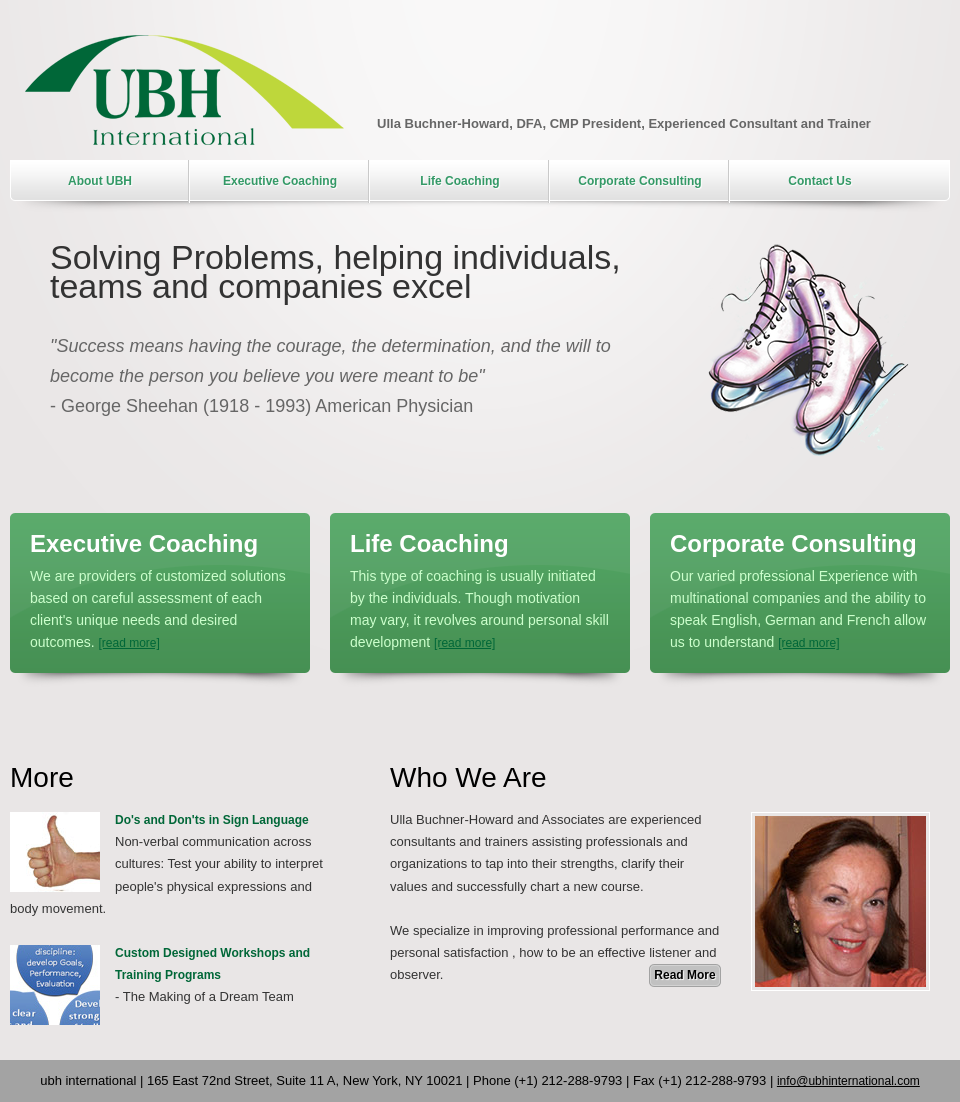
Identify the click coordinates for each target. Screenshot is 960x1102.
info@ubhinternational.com (848, 1081)
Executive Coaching (280, 181)
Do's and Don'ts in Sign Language (212, 820)
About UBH (100, 181)
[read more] (128, 643)
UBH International (184, 90)
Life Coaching (459, 181)
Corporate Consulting (639, 181)
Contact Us (819, 181)
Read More (684, 975)
